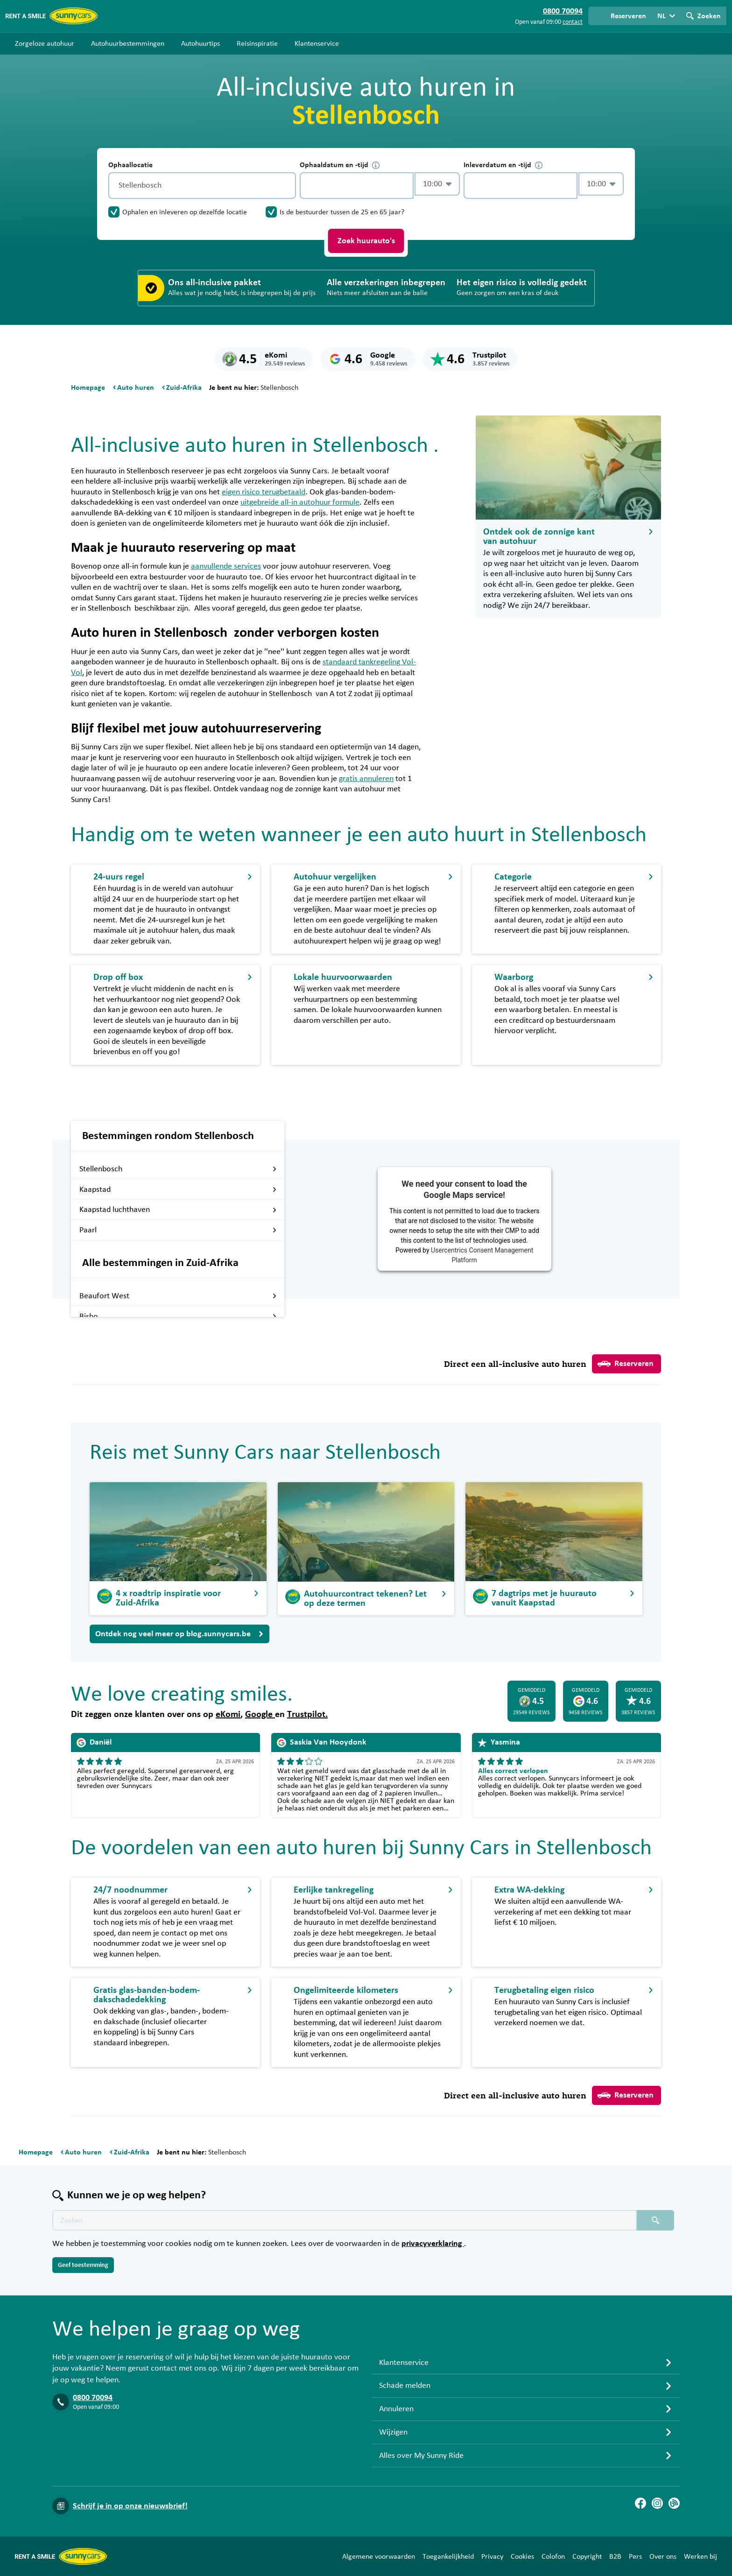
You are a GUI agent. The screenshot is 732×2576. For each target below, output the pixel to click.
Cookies (522, 2556)
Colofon (553, 2556)
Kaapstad (178, 1189)
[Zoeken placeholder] (655, 2220)
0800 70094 (93, 2397)
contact (573, 22)
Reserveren (626, 1363)
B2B (615, 2556)
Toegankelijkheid (448, 2556)
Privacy (492, 2556)
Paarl (178, 1230)
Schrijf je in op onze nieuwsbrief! (130, 2506)
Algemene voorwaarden (378, 2556)
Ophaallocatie (130, 165)
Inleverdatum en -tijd (503, 165)
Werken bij (700, 2556)
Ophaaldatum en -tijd (340, 165)
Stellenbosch (178, 1169)
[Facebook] (640, 2503)
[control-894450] (357, 185)
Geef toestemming (83, 2265)
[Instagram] (657, 2503)
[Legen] (286, 185)
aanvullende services (226, 566)
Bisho (178, 1316)
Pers (635, 2556)
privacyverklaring (432, 2243)
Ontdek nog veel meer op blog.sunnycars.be (179, 1634)
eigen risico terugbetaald (263, 492)
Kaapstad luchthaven (178, 1209)
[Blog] (674, 2503)
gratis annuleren (366, 778)
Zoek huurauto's (366, 241)
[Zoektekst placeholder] (344, 2220)
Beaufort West (178, 1296)
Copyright (587, 2556)
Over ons (662, 2556)
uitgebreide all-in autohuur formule (299, 502)
